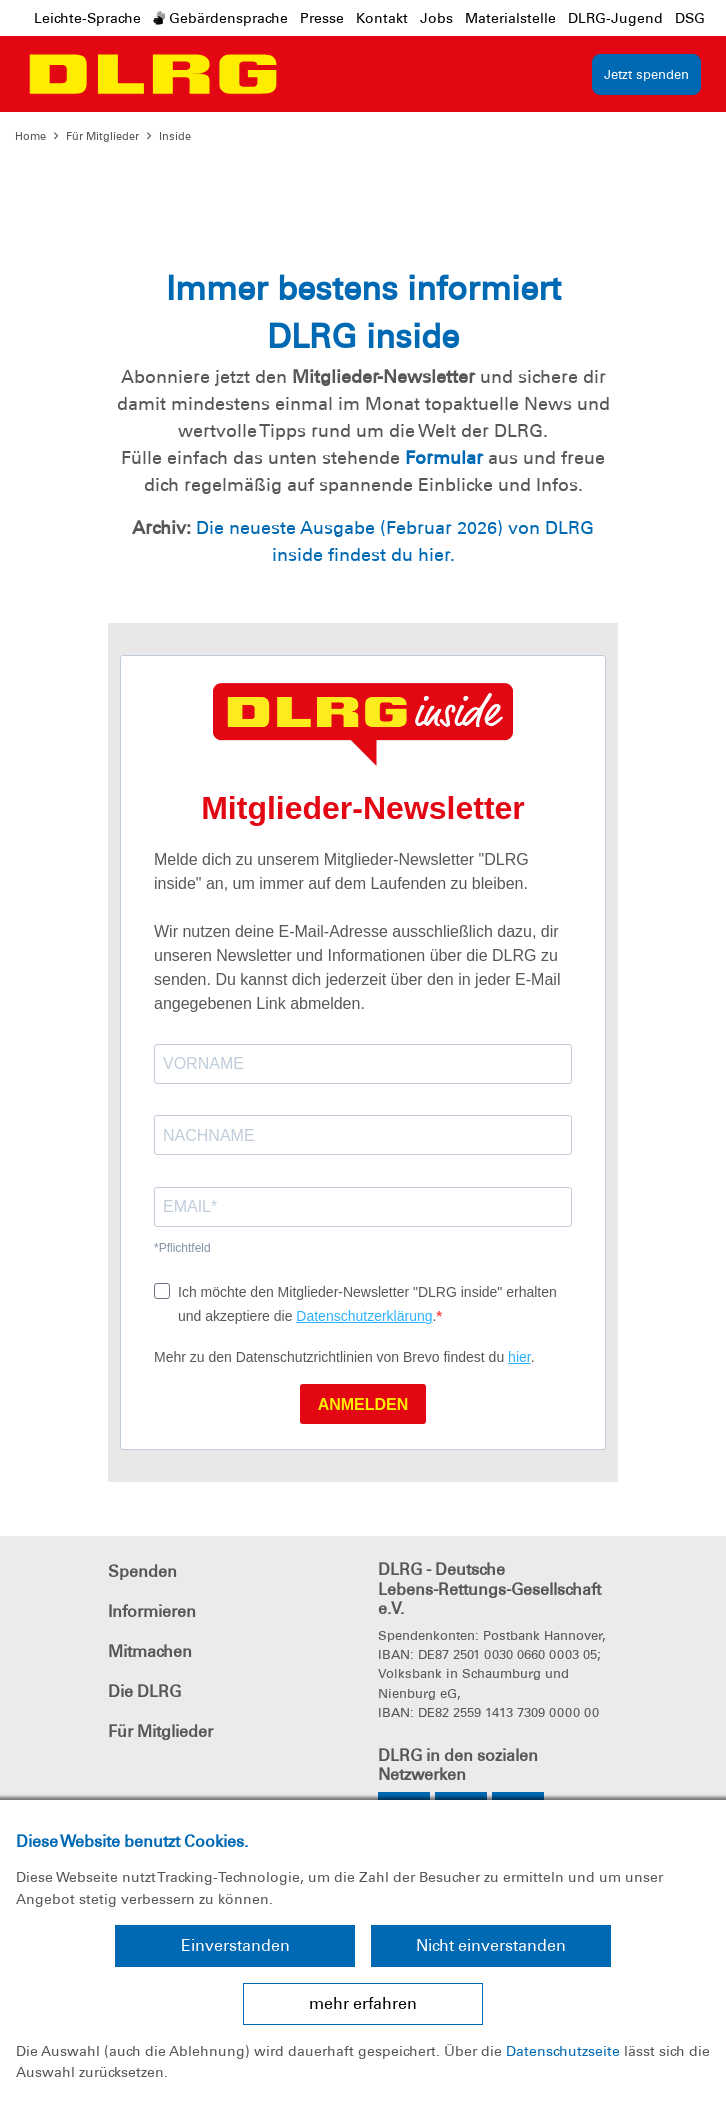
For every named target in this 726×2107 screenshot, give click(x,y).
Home (30, 136)
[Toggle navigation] (306, 74)
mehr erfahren (363, 2003)
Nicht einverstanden (491, 1945)
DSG (690, 18)
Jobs (436, 18)
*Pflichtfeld (182, 1248)
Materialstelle (510, 18)
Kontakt (382, 18)
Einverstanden (235, 1945)
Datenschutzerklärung (364, 1316)
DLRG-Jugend (615, 18)
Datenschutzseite (563, 2051)
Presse (322, 18)
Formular (444, 458)
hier (519, 1357)
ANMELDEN (363, 1404)
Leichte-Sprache (87, 18)
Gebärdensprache (220, 18)
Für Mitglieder (102, 136)
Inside (175, 136)
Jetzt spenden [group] (646, 74)
